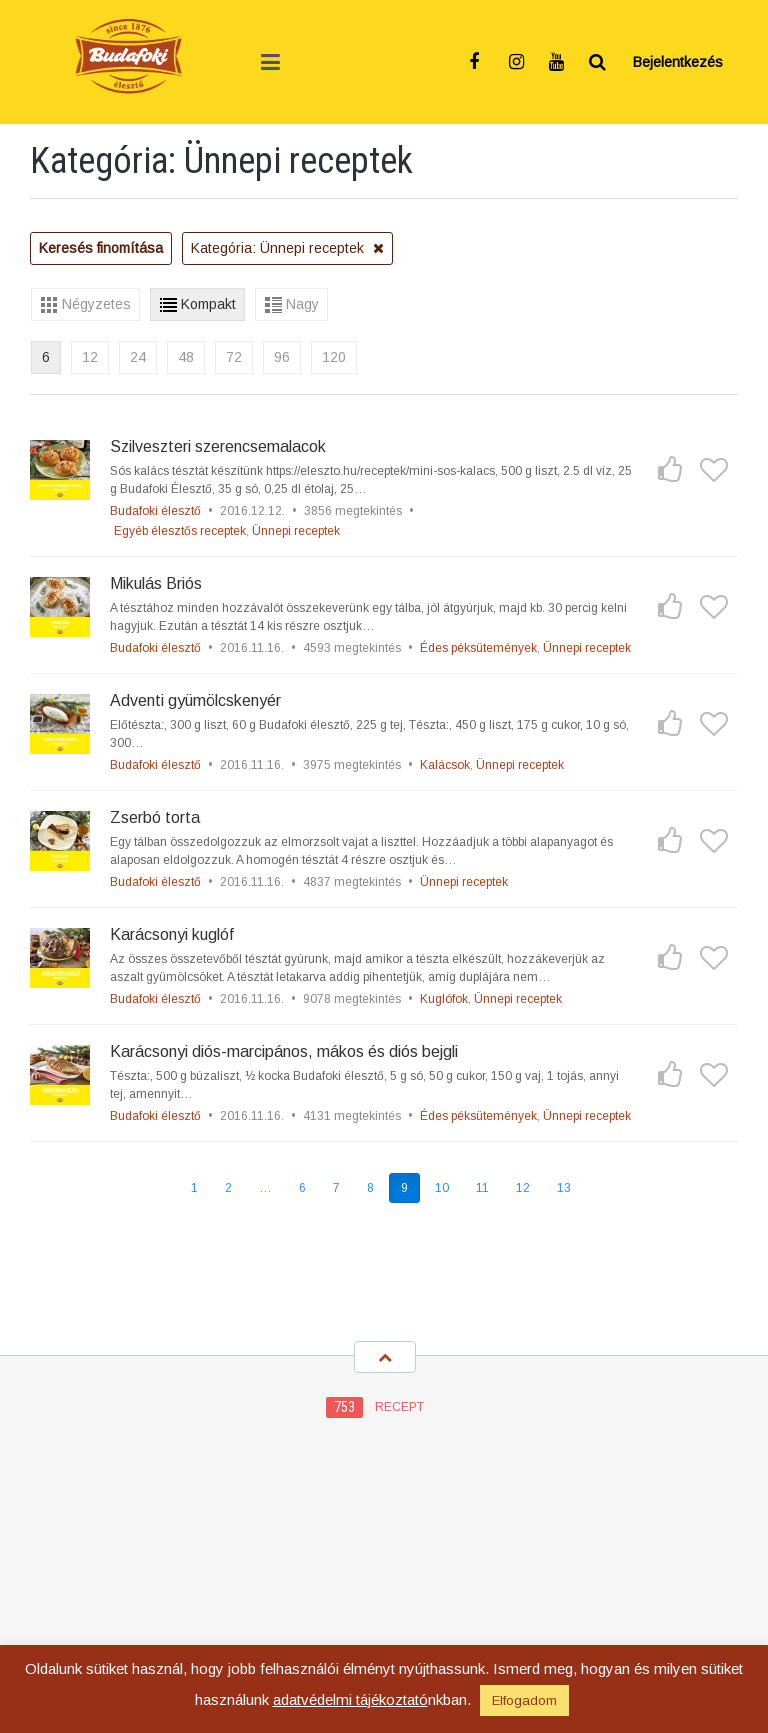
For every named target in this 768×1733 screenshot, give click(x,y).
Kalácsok (445, 765)
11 (482, 1188)
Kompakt (208, 304)
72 (234, 357)
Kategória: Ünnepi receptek (287, 248)
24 (138, 357)
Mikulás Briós (156, 583)
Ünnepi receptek (296, 531)
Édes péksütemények (478, 648)
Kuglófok (444, 999)
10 (442, 1188)
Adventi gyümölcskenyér (195, 700)
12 (90, 357)
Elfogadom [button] (524, 1700)
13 (564, 1188)
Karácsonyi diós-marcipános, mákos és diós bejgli (284, 1051)
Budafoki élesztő (155, 511)
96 (282, 357)
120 (334, 357)
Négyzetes (96, 304)
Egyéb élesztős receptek (180, 531)
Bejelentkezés (678, 62)
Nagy (302, 304)
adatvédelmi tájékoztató (350, 1699)
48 (186, 357)
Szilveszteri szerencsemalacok (218, 446)
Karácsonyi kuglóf (172, 934)
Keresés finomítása (101, 248)
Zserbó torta (155, 817)
